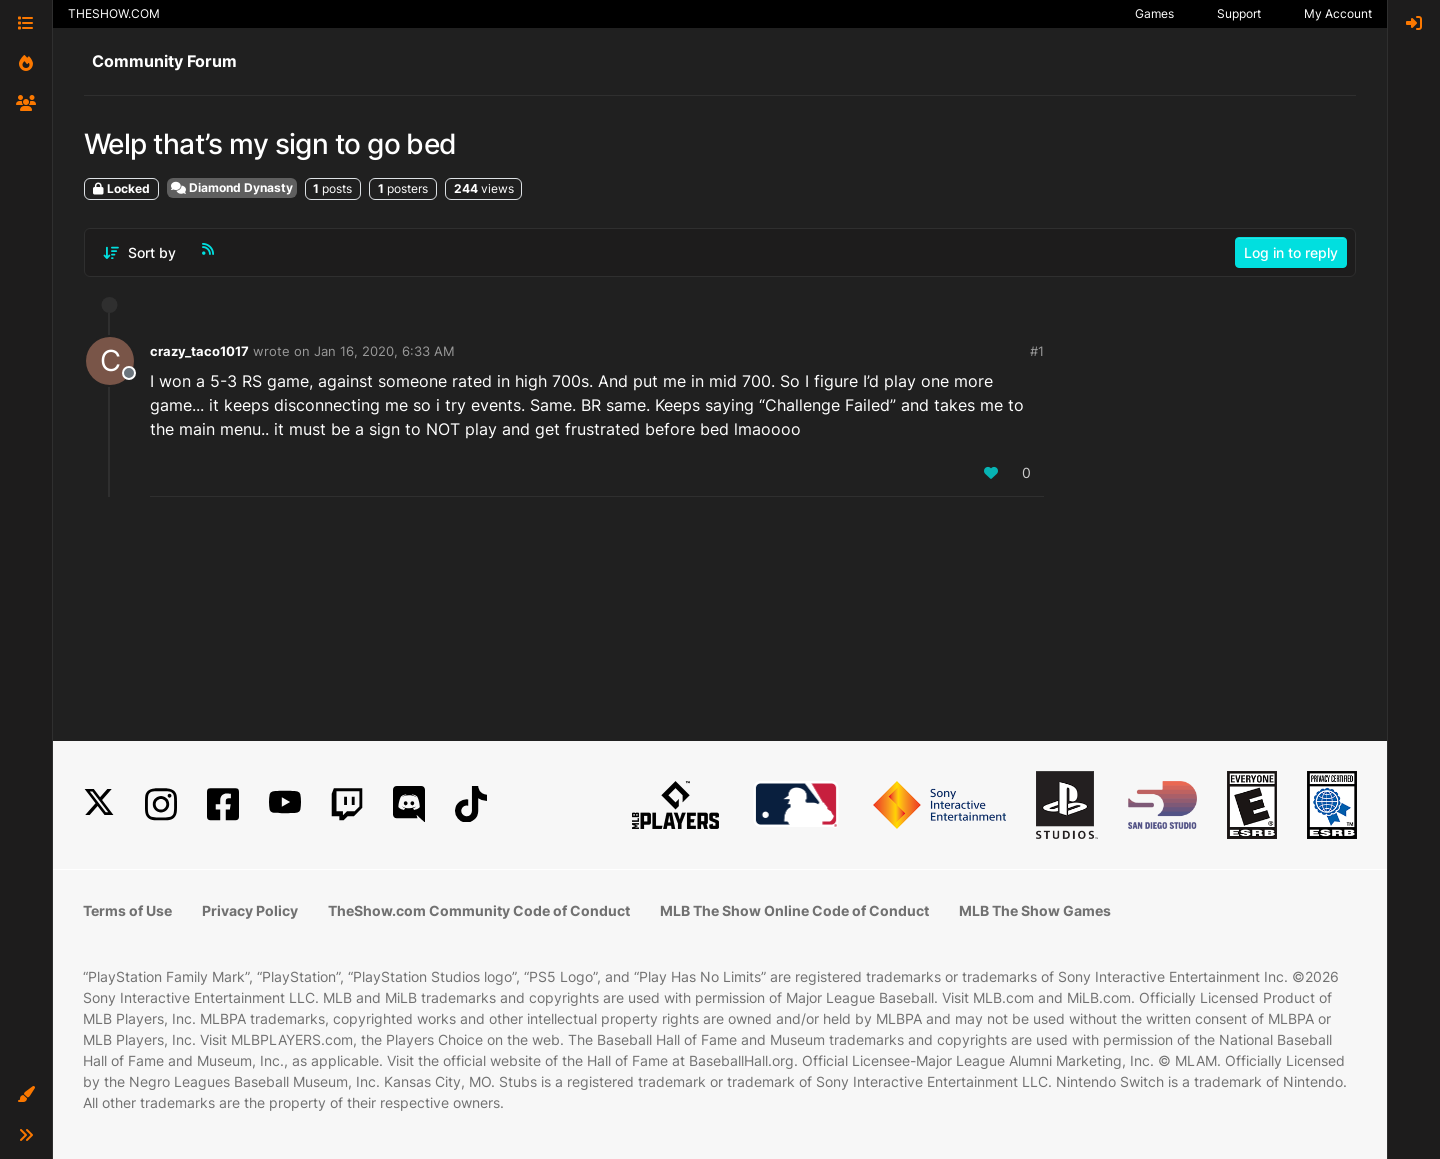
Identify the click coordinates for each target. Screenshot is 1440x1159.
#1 (1037, 351)
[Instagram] (161, 804)
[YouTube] (285, 804)
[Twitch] (347, 804)
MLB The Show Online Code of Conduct (794, 910)
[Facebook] (223, 804)
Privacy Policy (250, 910)
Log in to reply (1291, 252)
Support (1239, 13)
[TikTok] (471, 804)
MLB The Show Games (1035, 910)
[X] (99, 804)
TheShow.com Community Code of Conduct (479, 910)
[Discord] (409, 804)
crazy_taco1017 (199, 351)
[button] (26, 1095)
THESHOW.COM (114, 13)
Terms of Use (127, 910)
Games (1154, 13)
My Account (1338, 13)
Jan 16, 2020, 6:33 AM (384, 351)
